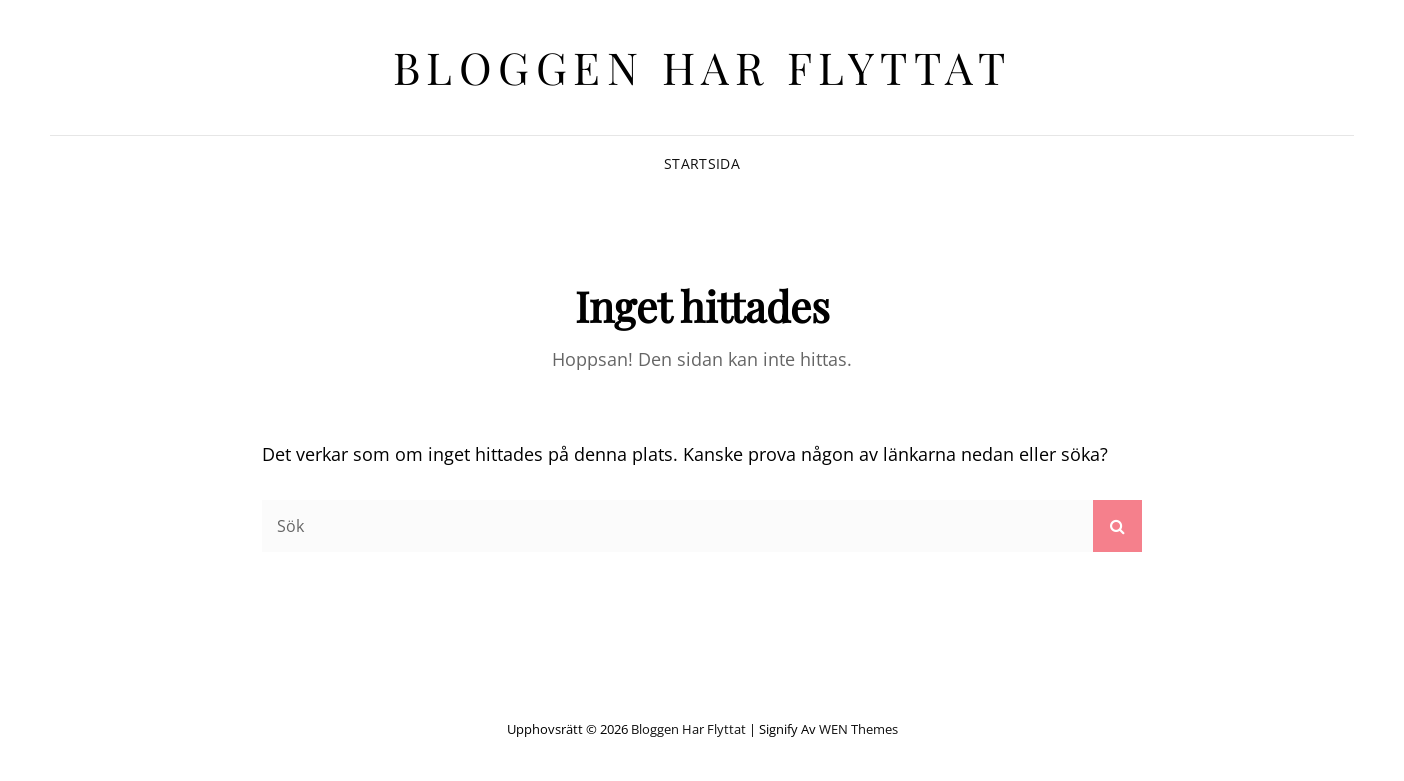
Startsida (702, 163)
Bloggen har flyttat (702, 66)
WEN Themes (858, 729)
